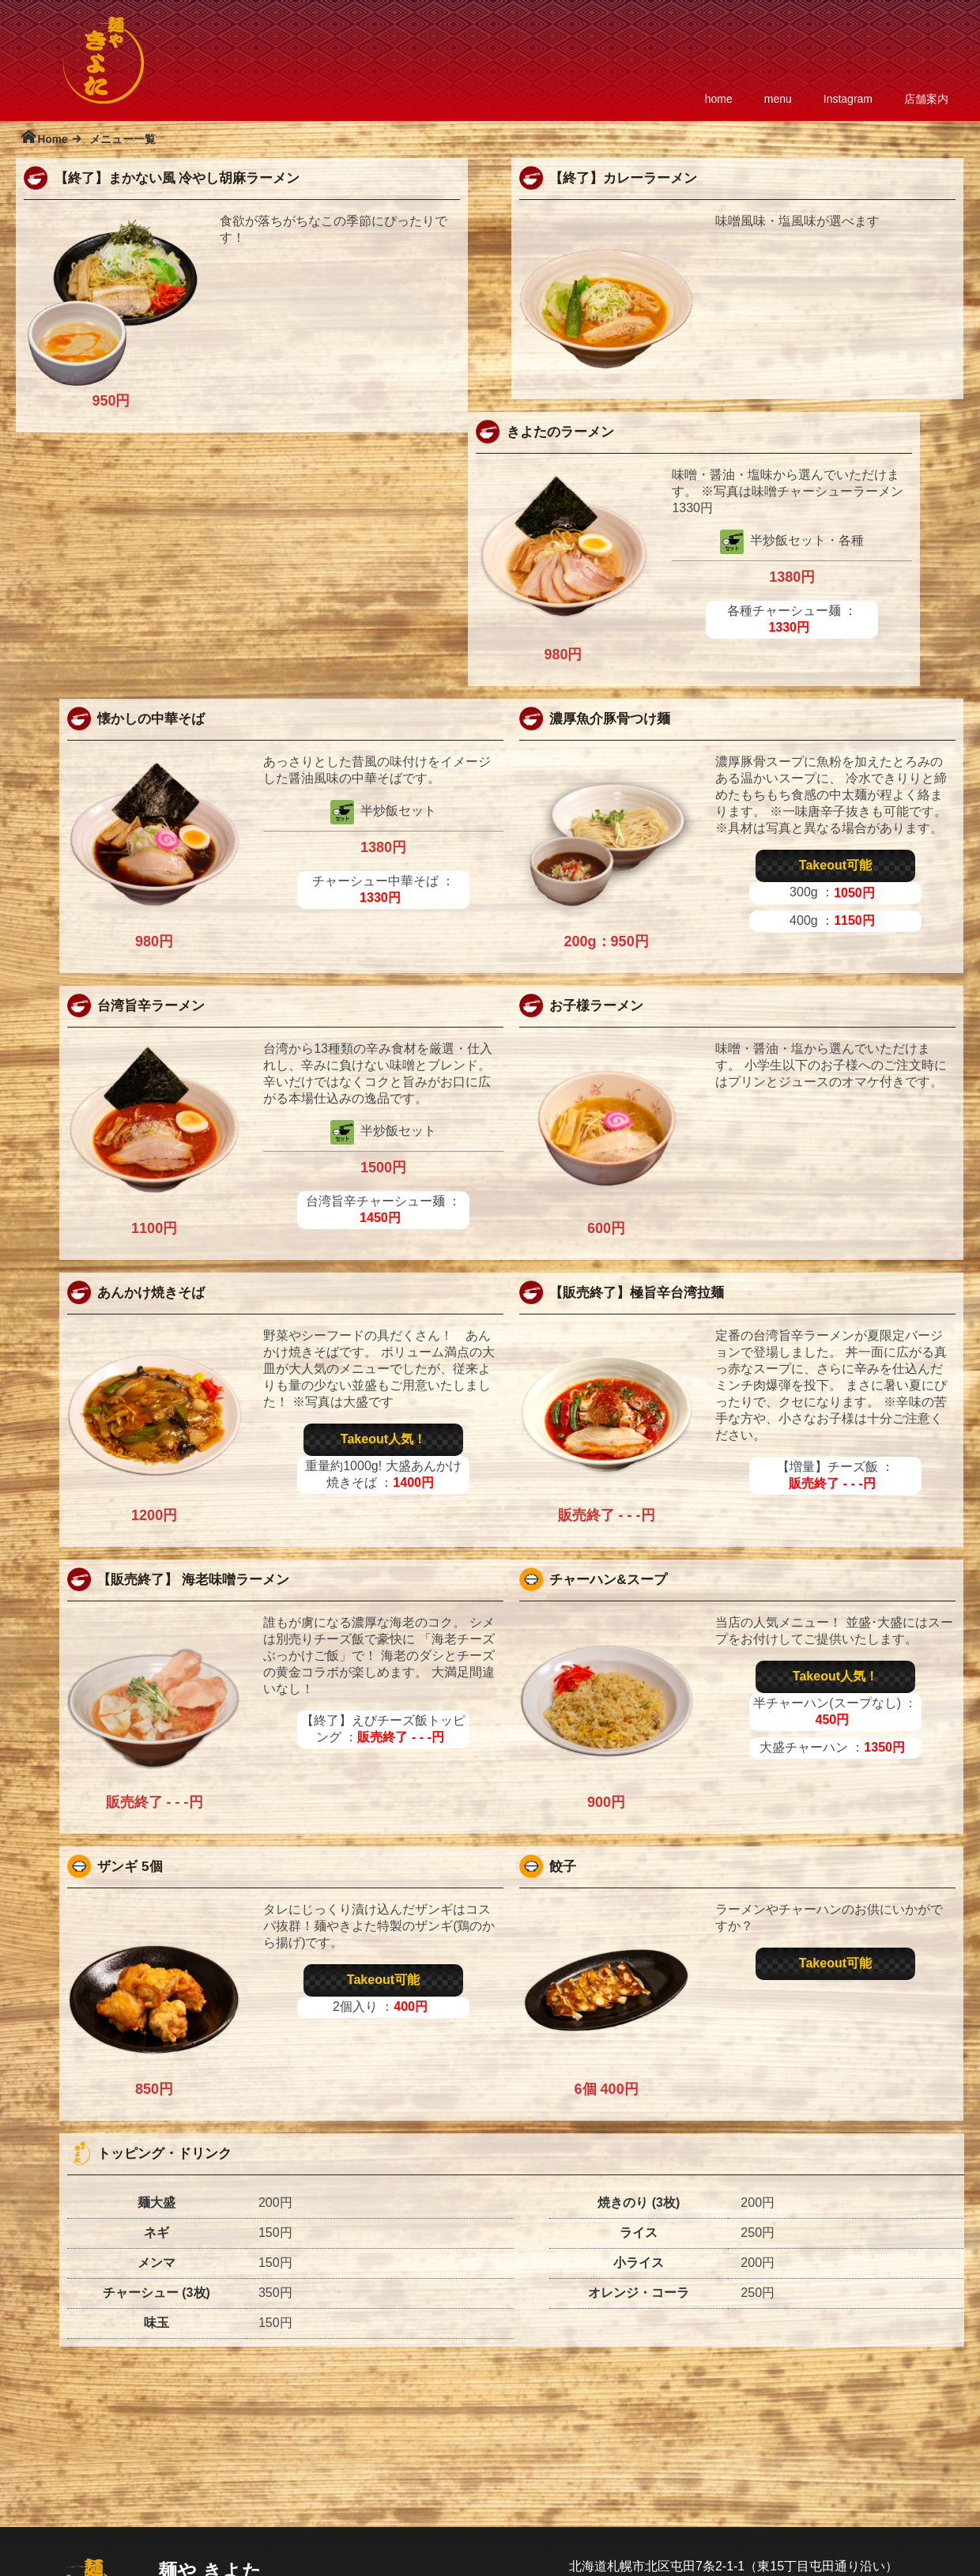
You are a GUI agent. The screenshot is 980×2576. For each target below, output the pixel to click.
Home (52, 139)
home (719, 98)
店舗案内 (926, 98)
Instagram (848, 98)
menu (778, 98)
